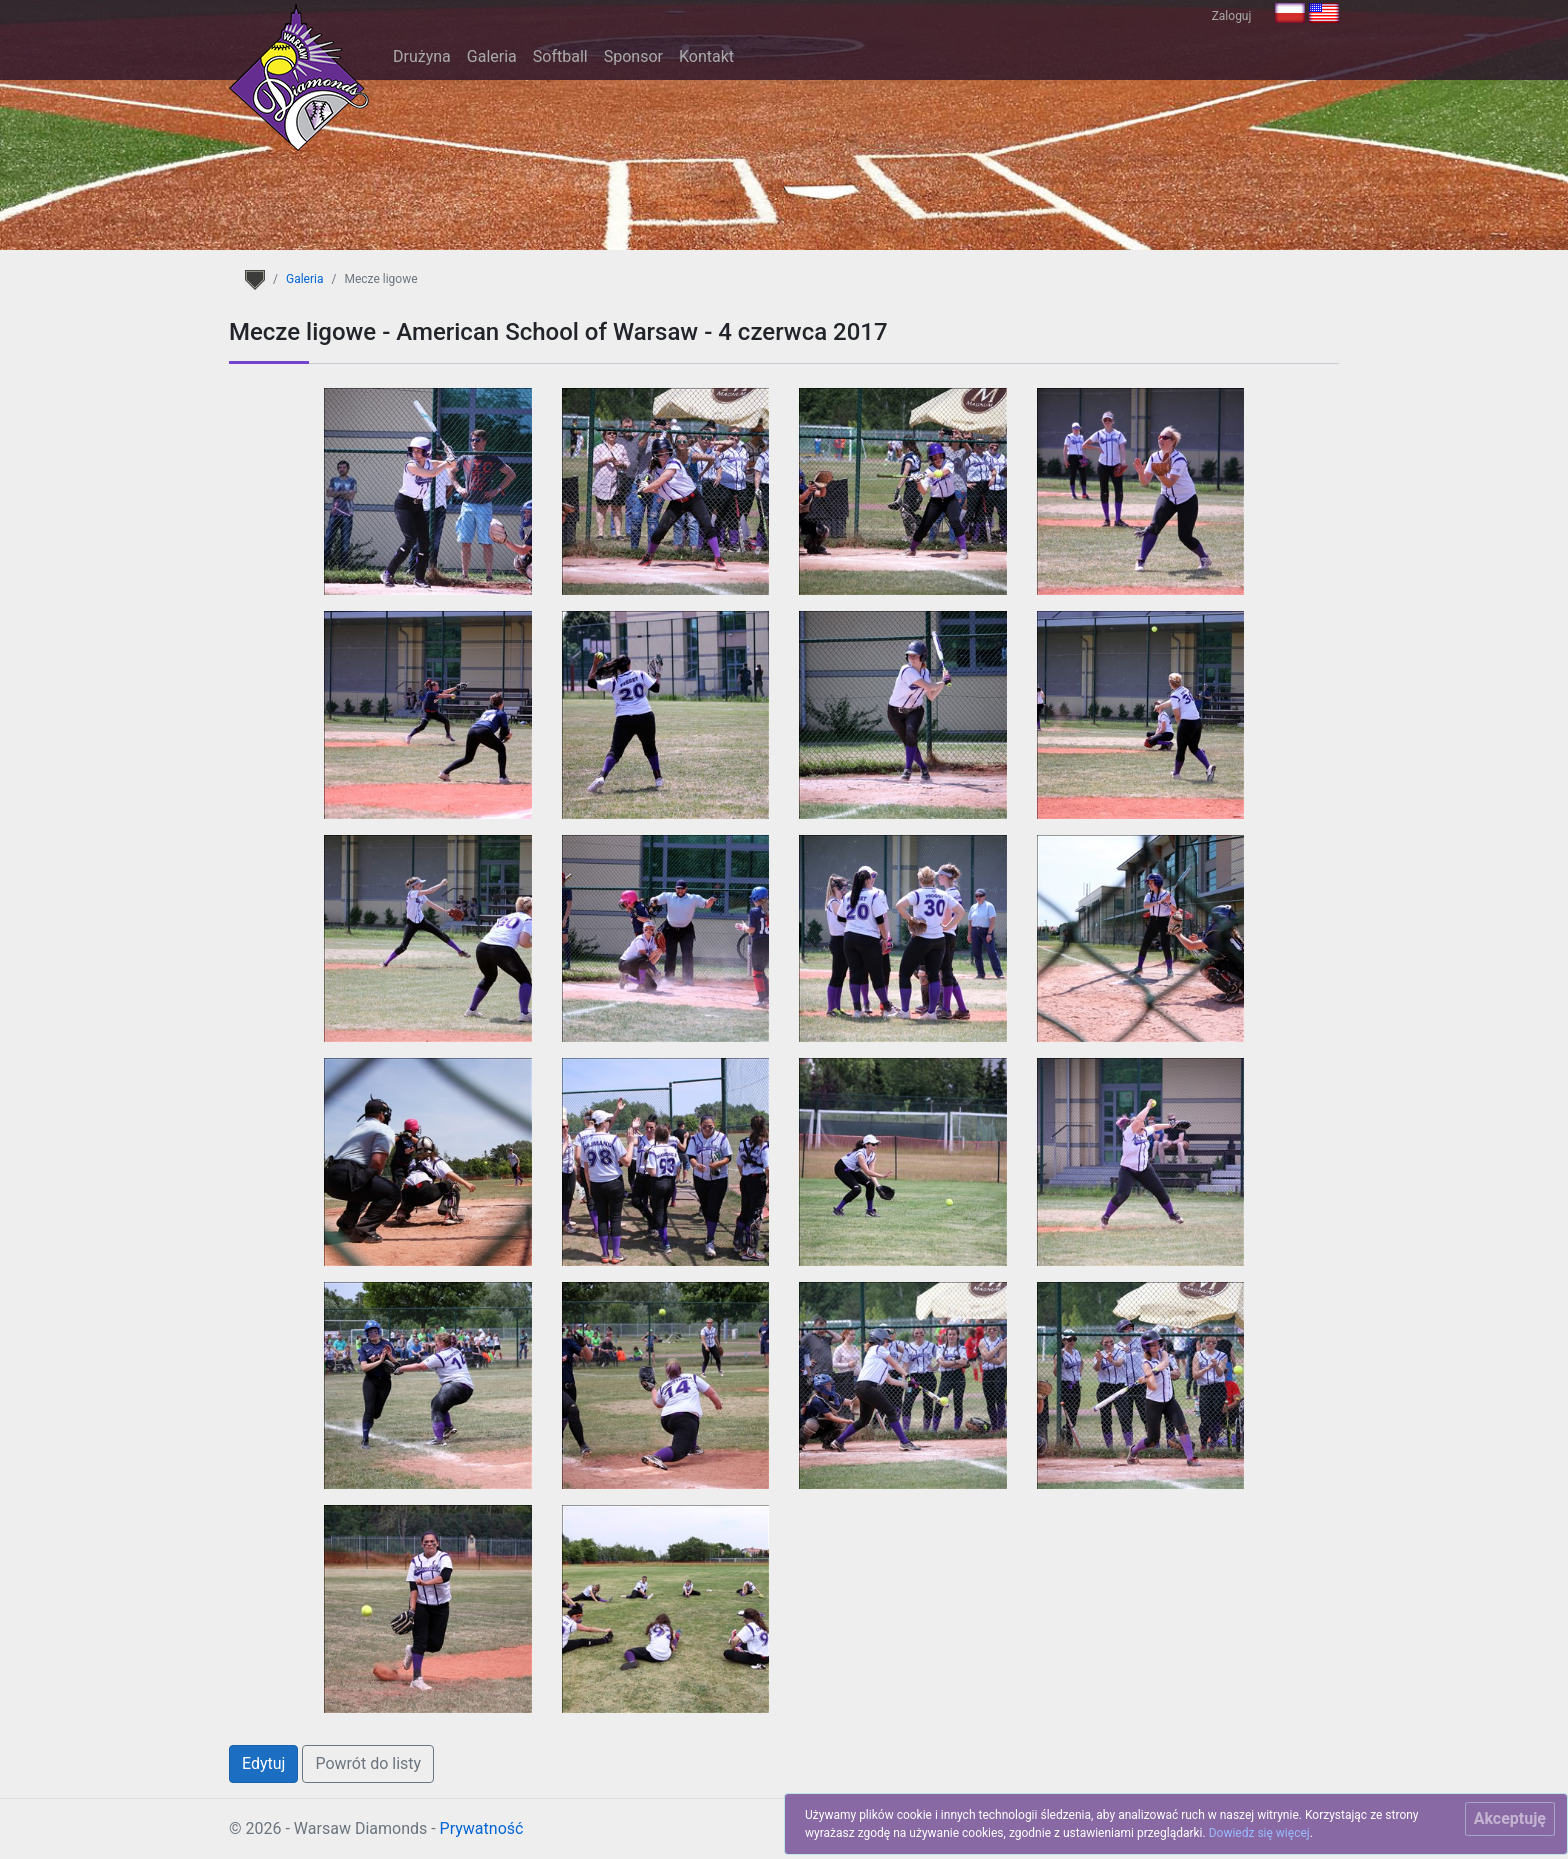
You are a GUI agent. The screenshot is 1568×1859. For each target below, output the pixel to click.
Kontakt (706, 56)
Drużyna (422, 56)
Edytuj (263, 1763)
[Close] (1510, 1819)
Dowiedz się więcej (1259, 1833)
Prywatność (482, 1828)
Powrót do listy (368, 1763)
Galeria (492, 56)
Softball (560, 56)
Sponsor (633, 56)
